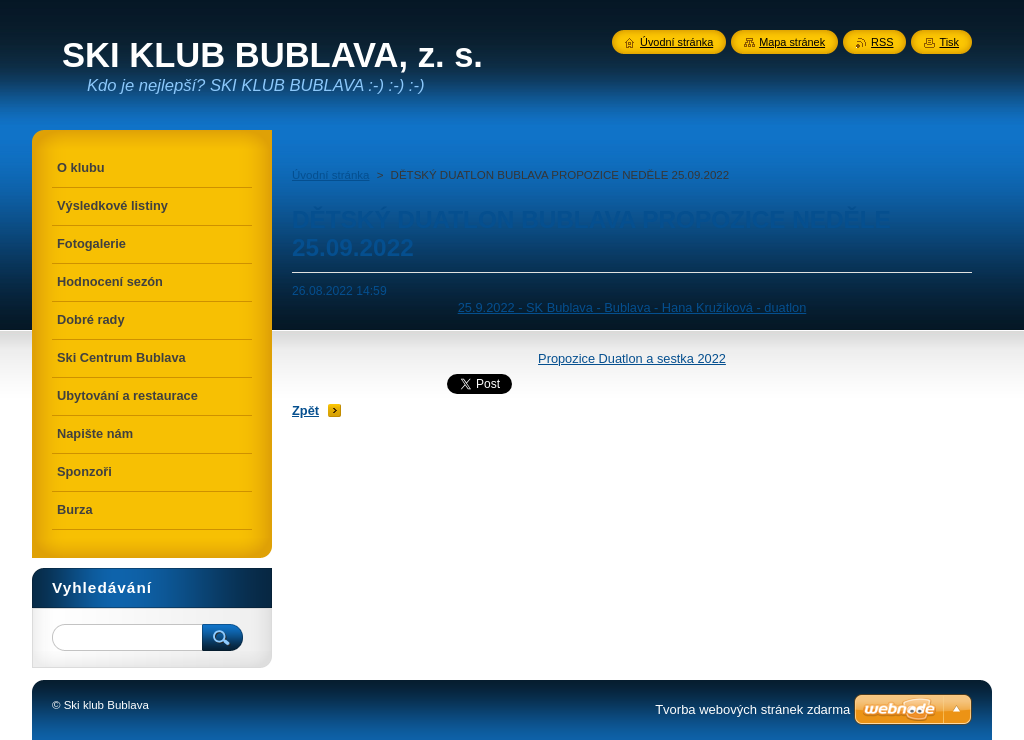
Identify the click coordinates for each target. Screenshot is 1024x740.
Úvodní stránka (330, 175)
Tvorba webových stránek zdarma (752, 709)
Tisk (949, 42)
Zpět (305, 410)
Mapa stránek (792, 42)
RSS (882, 42)
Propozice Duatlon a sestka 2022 (632, 358)
